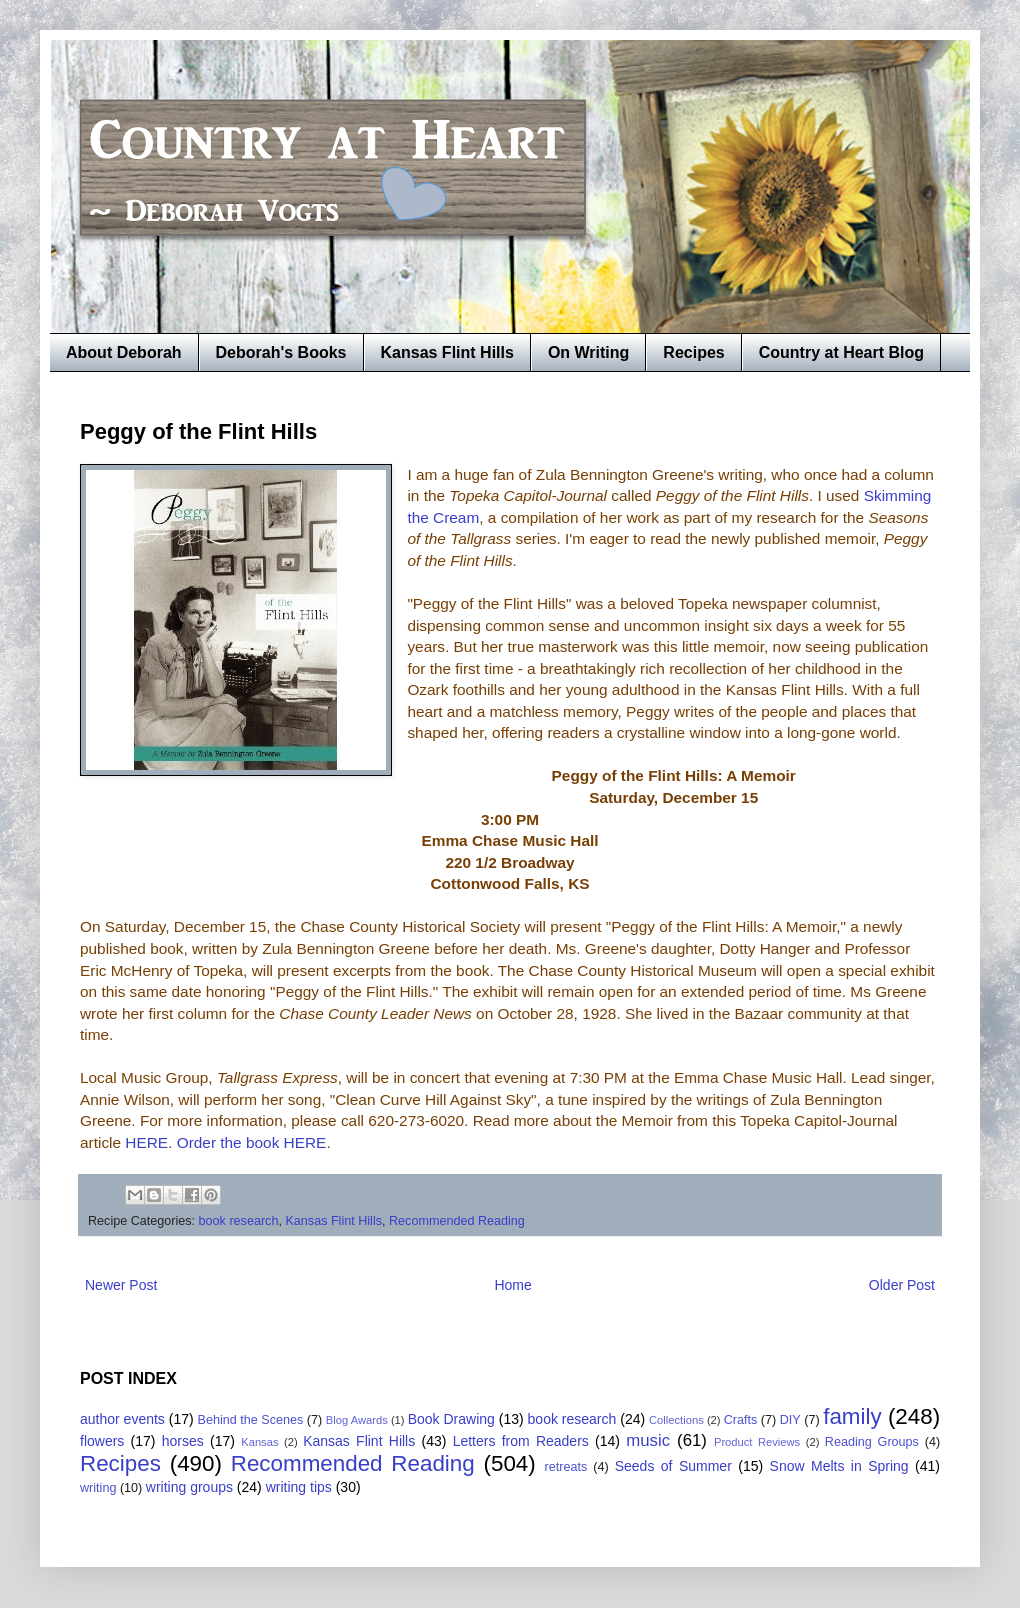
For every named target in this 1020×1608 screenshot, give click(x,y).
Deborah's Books (281, 352)
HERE (146, 1142)
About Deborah (124, 352)
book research (239, 1221)
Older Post (902, 1285)
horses (183, 1441)
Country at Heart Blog (841, 352)
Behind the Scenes (251, 1420)
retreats (566, 1467)
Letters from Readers (521, 1441)
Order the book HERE (252, 1142)
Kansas (259, 1442)
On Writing (588, 352)
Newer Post (121, 1285)
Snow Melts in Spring (839, 1466)
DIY (790, 1420)
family (852, 1416)
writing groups (189, 1487)
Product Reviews (757, 1442)
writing (98, 1488)
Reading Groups (872, 1442)
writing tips (299, 1487)
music (648, 1440)
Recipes (693, 352)
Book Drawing (451, 1419)
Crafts (741, 1420)
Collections (676, 1420)
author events (122, 1419)
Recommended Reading (457, 1221)
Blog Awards (357, 1420)
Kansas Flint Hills (447, 352)
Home (512, 1285)
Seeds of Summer (673, 1466)
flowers (102, 1441)
